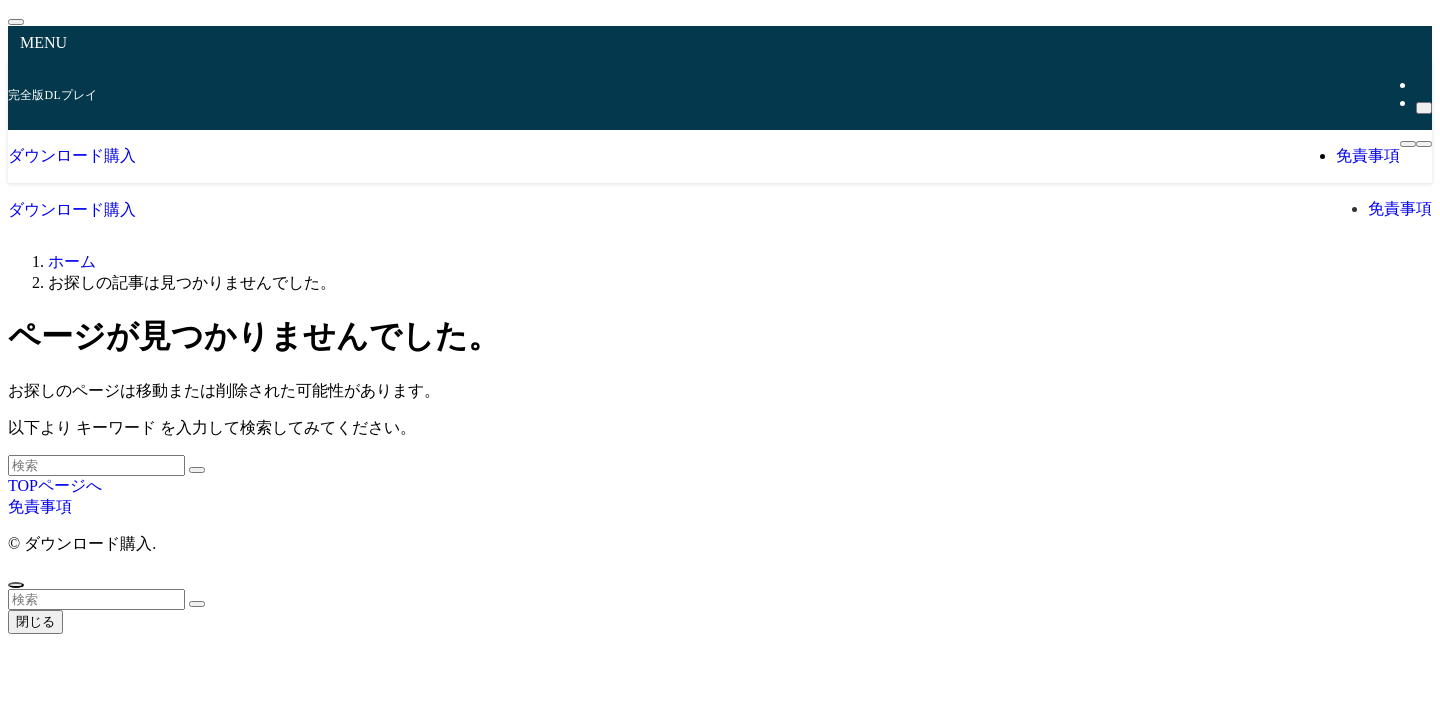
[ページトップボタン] (16, 585)
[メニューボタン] (1408, 144)
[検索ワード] (96, 465)
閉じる (35, 621)
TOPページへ (55, 485)
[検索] (1424, 108)
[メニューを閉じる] (16, 22)
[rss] (1422, 84)
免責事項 (40, 506)
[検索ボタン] (1424, 144)
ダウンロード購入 (72, 155)
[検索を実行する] (197, 470)
